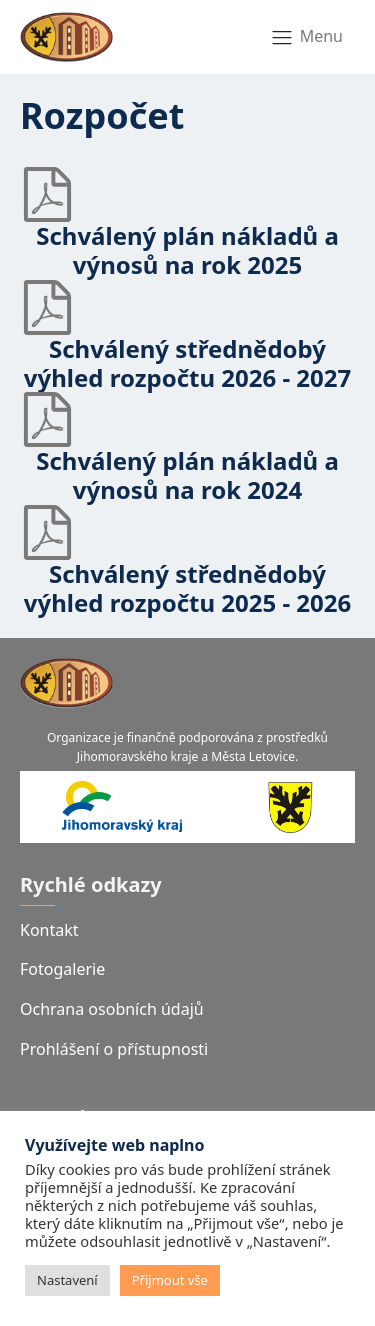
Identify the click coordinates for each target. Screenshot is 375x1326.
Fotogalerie (62, 969)
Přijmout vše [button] (170, 1280)
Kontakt (49, 930)
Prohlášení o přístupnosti (114, 1049)
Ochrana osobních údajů (112, 1009)
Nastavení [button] (67, 1280)
